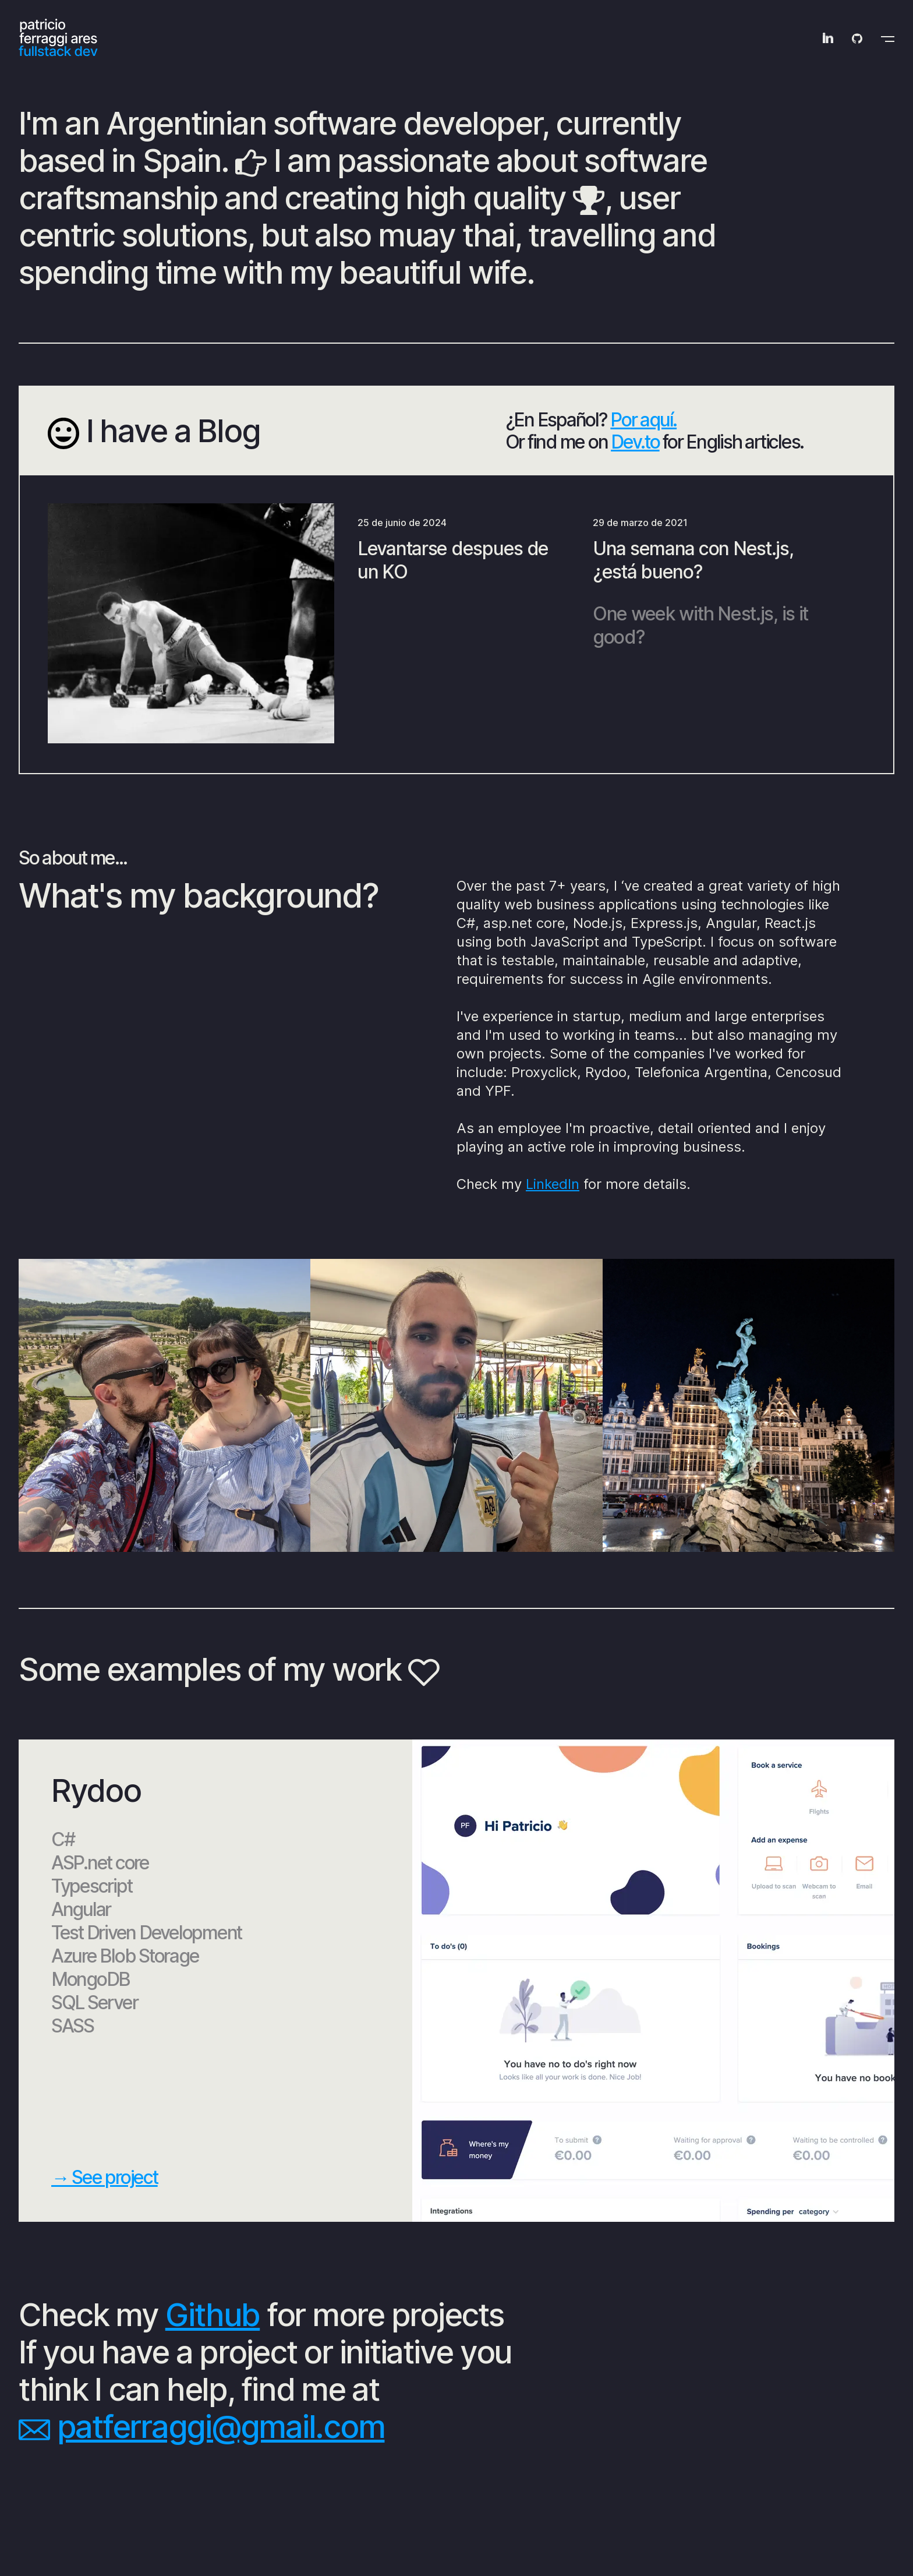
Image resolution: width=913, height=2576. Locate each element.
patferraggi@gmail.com (221, 2427)
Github (212, 2315)
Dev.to (635, 441)
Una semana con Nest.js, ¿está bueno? (693, 560)
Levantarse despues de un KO (453, 560)
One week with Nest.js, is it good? (700, 625)
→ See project (104, 2177)
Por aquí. (643, 419)
